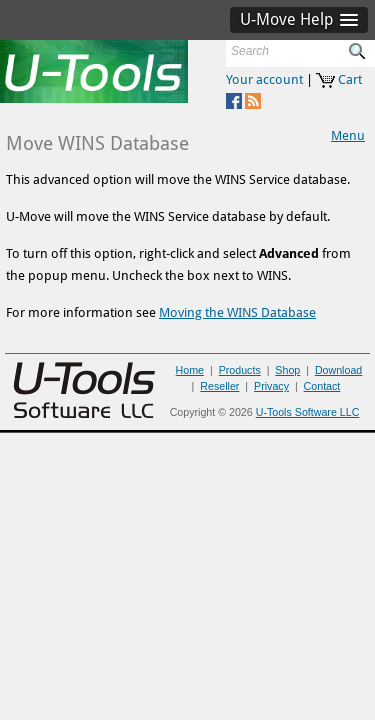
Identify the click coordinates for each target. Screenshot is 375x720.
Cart (350, 79)
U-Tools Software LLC (308, 412)
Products (240, 370)
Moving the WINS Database (237, 312)
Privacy (271, 386)
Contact (322, 386)
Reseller (219, 386)
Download (338, 370)
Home (190, 370)
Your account (264, 79)
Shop (287, 370)
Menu (348, 135)
